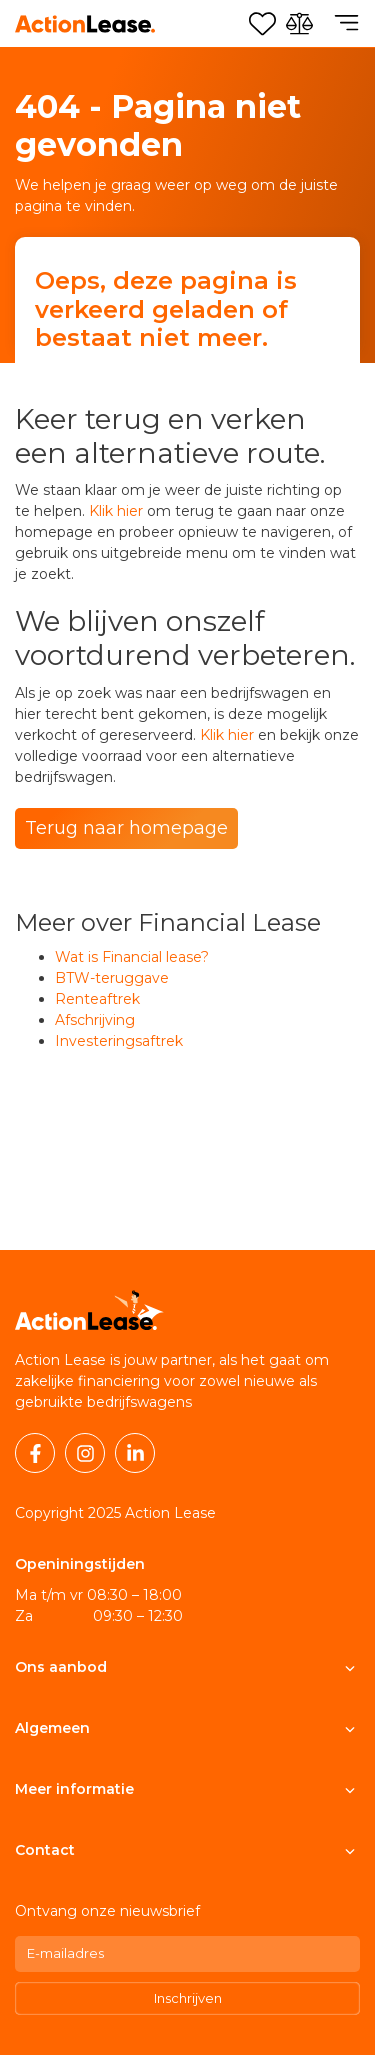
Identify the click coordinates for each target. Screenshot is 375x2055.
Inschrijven (188, 1998)
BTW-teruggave (112, 978)
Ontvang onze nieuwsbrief (107, 1911)
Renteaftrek (97, 999)
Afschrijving (95, 1020)
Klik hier (116, 511)
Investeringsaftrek (119, 1041)
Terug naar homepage (126, 828)
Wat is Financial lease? (132, 957)
